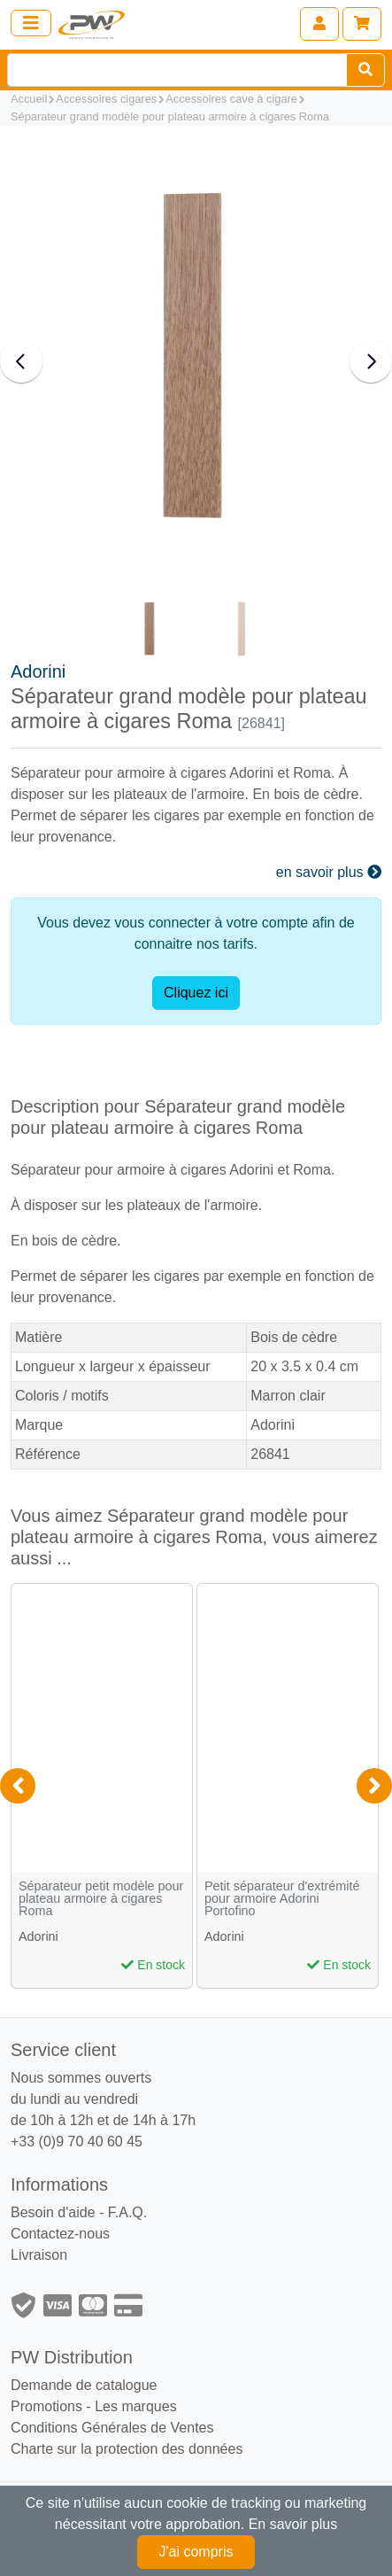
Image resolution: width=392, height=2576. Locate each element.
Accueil (29, 98)
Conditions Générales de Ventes (112, 2427)
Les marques (136, 2406)
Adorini (38, 671)
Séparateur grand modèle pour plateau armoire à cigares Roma (170, 116)
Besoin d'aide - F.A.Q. (79, 2212)
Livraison (39, 2254)
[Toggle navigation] (31, 23)
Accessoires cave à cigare (231, 98)
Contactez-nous (60, 2233)
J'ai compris (196, 2551)
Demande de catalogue (84, 2385)
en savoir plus (328, 872)
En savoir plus (293, 2524)
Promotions (46, 2406)
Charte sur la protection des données (126, 2448)
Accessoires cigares (106, 98)
